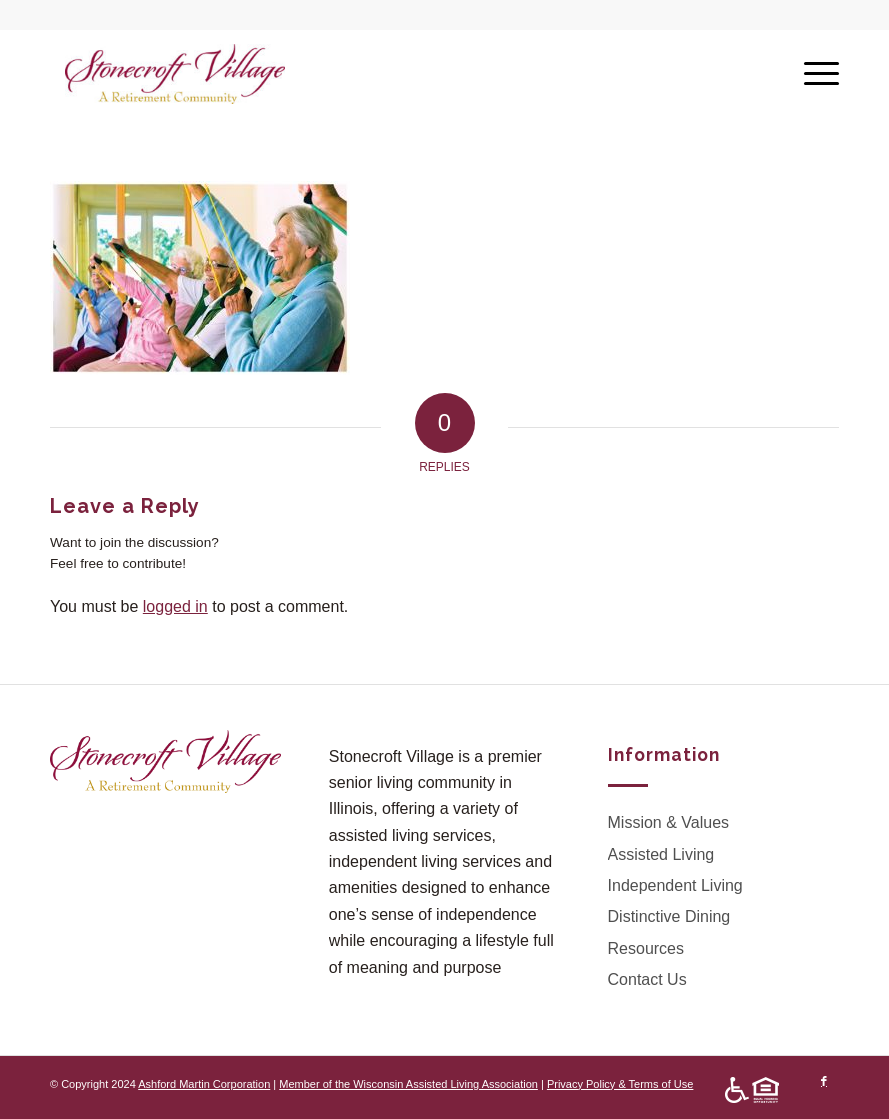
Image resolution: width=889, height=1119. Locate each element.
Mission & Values (669, 822)
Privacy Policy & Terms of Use (620, 1084)
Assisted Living (661, 854)
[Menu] (811, 74)
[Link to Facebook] (824, 1081)
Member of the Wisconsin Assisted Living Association (408, 1084)
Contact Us (647, 979)
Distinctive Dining (669, 916)
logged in (175, 606)
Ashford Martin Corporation (204, 1084)
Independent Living (675, 885)
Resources (646, 948)
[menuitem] (747, 1090)
